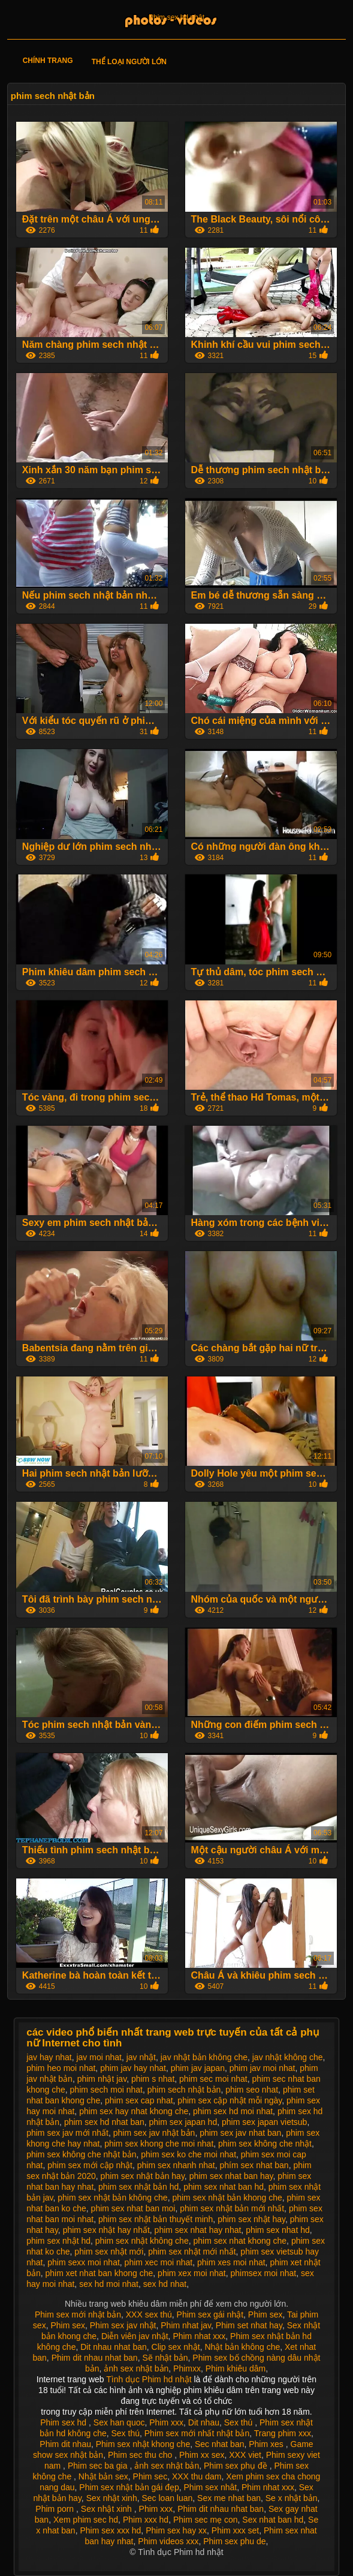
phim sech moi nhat (106, 2089)
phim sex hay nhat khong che (133, 2111)
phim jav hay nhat (133, 2068)
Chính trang (48, 60)
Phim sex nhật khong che (143, 2444)
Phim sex (265, 2314)
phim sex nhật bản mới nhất (232, 2208)
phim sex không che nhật (265, 2143)
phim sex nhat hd (278, 2230)
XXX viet (245, 2455)
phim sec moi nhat (213, 2079)
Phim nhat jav (186, 2325)
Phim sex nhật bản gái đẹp (129, 2487)
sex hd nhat (164, 2284)
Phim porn (55, 2509)
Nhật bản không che (242, 2347)
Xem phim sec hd (85, 2519)
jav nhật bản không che (204, 2057)
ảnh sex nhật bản (136, 2368)
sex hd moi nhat (108, 2284)
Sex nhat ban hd (272, 2519)
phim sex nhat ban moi (133, 2208)
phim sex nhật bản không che (112, 2197)
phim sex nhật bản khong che (227, 2197)
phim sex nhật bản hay (143, 2176)
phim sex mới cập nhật (89, 2165)
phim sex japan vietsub (264, 2122)
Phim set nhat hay (249, 2325)
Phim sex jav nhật (123, 2325)
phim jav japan (198, 2068)
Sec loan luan (166, 2498)
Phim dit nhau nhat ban (95, 2357)
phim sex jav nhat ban (240, 2133)
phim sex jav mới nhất (67, 2133)
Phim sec (150, 2476)
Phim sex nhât (210, 2487)
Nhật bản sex (103, 2476)
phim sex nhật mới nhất (192, 2251)
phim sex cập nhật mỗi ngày (229, 2100)
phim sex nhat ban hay (231, 2176)
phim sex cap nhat (139, 2100)
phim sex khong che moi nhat (158, 2143)
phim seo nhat (251, 2089)
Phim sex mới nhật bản (78, 2314)
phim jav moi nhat (262, 2068)
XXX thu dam (197, 2476)
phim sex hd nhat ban (104, 2122)
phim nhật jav (101, 2079)
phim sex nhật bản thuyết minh (155, 2219)
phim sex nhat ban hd (223, 2187)
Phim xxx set (235, 2530)
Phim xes (267, 2444)
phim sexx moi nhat (83, 2262)
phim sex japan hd (183, 2122)
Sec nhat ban (220, 2444)
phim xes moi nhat (231, 2262)
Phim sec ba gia (99, 2465)
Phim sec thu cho (141, 2455)
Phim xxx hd (145, 2519)
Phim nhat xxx (199, 2336)
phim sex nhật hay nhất (106, 2230)
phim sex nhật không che (142, 2241)
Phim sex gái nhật (210, 2314)
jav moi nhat (98, 2057)
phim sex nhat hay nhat (198, 2230)
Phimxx (187, 2368)
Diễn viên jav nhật (134, 2336)
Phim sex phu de (234, 2541)
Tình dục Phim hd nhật (150, 2379)
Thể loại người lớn (129, 62)
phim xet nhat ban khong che (99, 2273)
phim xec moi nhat (159, 2262)
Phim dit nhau (65, 2444)
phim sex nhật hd (58, 2241)
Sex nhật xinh (111, 2498)
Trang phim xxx (282, 2433)
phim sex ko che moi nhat (188, 2154)
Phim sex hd (64, 2422)
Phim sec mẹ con (205, 2519)
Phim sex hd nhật (176, 17)
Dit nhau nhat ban (113, 2347)
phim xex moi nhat (192, 2273)
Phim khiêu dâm (235, 2368)
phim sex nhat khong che (239, 2241)
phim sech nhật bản (184, 2089)
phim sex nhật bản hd (138, 2187)
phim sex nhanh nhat (176, 2165)
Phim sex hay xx (176, 2530)
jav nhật (141, 2057)
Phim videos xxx (168, 2541)
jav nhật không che (287, 2057)
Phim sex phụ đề (237, 2465)
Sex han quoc (119, 2422)
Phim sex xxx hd (110, 2530)
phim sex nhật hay (251, 2219)
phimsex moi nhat (264, 2273)
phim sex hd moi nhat (233, 2111)
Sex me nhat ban (229, 2498)
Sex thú (239, 2422)
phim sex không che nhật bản (81, 2154)
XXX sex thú (149, 2314)
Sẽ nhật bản (165, 2357)
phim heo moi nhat (60, 2068)
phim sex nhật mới (108, 2251)
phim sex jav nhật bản (154, 2133)
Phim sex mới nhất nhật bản (196, 2433)
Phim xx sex (201, 2455)
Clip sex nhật (176, 2347)
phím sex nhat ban (253, 2165)
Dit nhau (203, 2422)
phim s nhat (152, 2079)
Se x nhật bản (291, 2498)
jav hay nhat (49, 2057)
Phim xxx (166, 2422)
